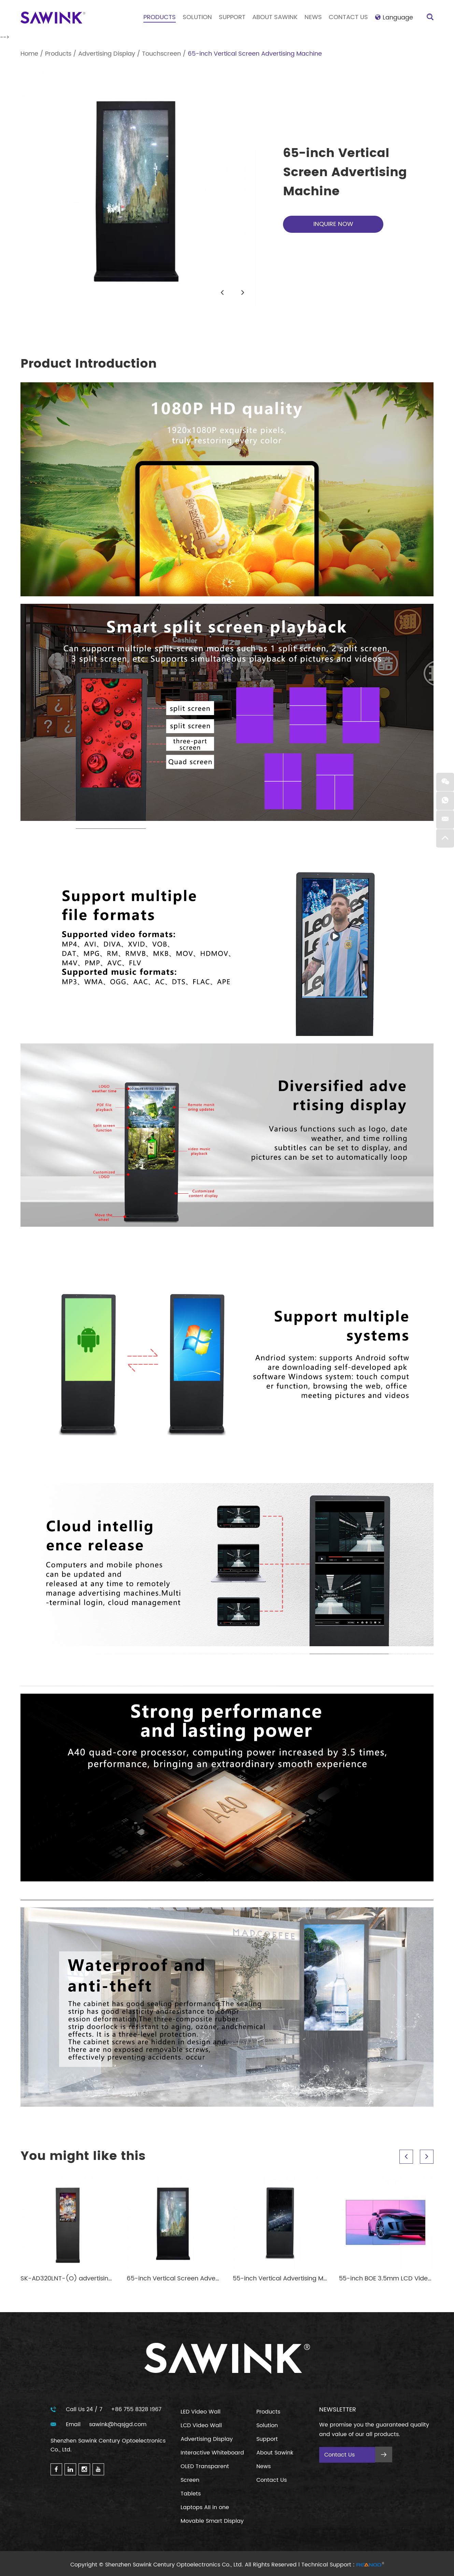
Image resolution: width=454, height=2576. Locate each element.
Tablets (191, 2493)
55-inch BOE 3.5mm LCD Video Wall (392, 2278)
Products (159, 17)
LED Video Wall (201, 2411)
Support (232, 17)
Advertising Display (106, 54)
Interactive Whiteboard (212, 2452)
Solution (197, 17)
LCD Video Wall (201, 2425)
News (313, 17)
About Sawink (275, 17)
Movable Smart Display (212, 2521)
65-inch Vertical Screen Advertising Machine (255, 54)
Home (29, 54)
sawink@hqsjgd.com (117, 2424)
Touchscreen (161, 54)
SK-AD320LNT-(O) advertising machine (80, 2278)
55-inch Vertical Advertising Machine (288, 2278)
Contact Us (348, 17)
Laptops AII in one (205, 2507)
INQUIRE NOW (333, 224)
